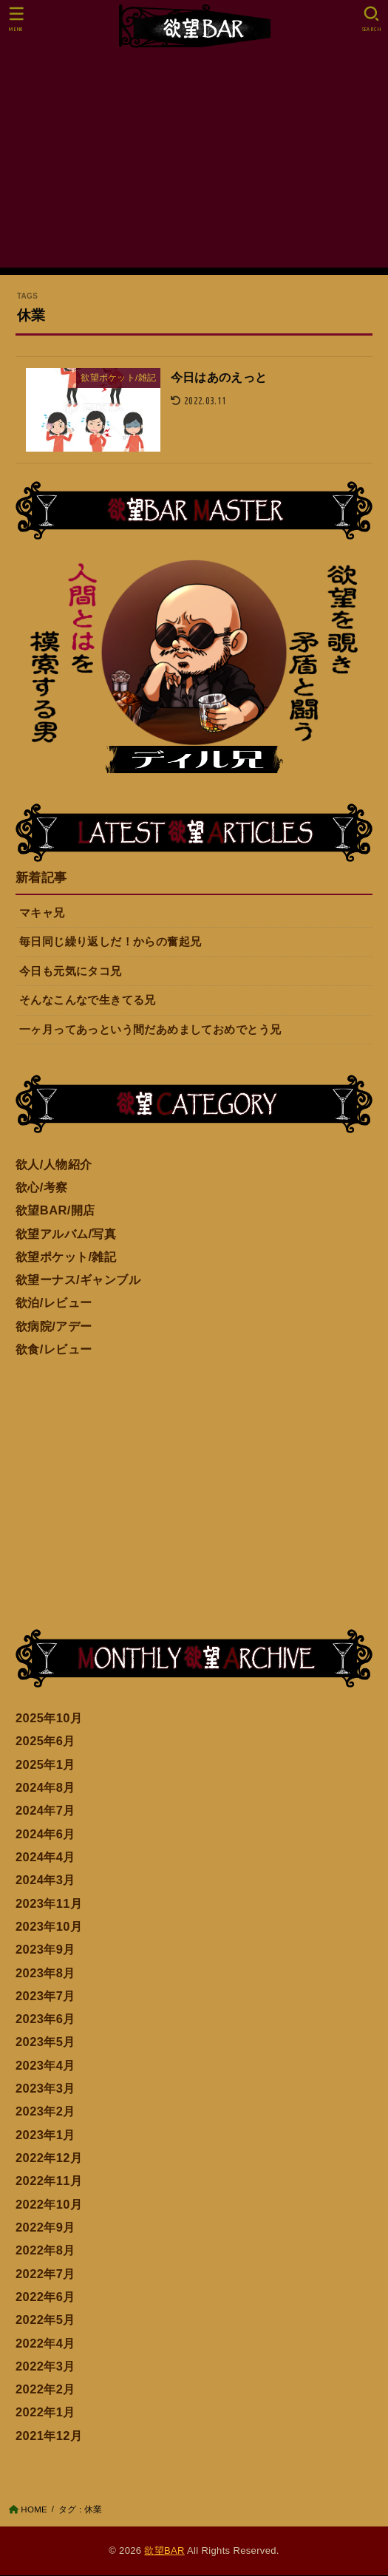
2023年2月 (45, 2111)
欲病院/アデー (54, 1326)
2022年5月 (45, 2320)
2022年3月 (45, 2366)
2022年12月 (49, 2158)
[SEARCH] (371, 19)
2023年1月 (45, 2135)
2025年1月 (45, 1765)
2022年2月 (45, 2389)
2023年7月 (45, 1996)
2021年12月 (49, 2436)
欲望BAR (164, 2551)
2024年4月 (45, 1857)
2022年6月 (45, 2297)
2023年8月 (45, 1973)
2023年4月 (45, 2066)
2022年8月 (45, 2250)
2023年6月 (45, 2019)
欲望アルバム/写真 (66, 1234)
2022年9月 (45, 2228)
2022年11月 (49, 2181)
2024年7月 (45, 1811)
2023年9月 (45, 1950)
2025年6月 (45, 1741)
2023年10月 (49, 1927)
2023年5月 (45, 2042)
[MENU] (16, 19)
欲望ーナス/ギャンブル (78, 1280)
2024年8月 (45, 1788)
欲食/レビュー (54, 1349)
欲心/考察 (42, 1187)
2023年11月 (49, 1904)
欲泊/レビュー (54, 1303)
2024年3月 (45, 1880)
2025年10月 (49, 1718)
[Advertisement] (194, 164)
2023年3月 (45, 2089)
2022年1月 (45, 2412)
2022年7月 (45, 2274)
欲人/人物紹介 (54, 1165)
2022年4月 (45, 2344)
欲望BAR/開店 (55, 1210)
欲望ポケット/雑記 (66, 1257)
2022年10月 (49, 2205)
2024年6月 (45, 1834)
